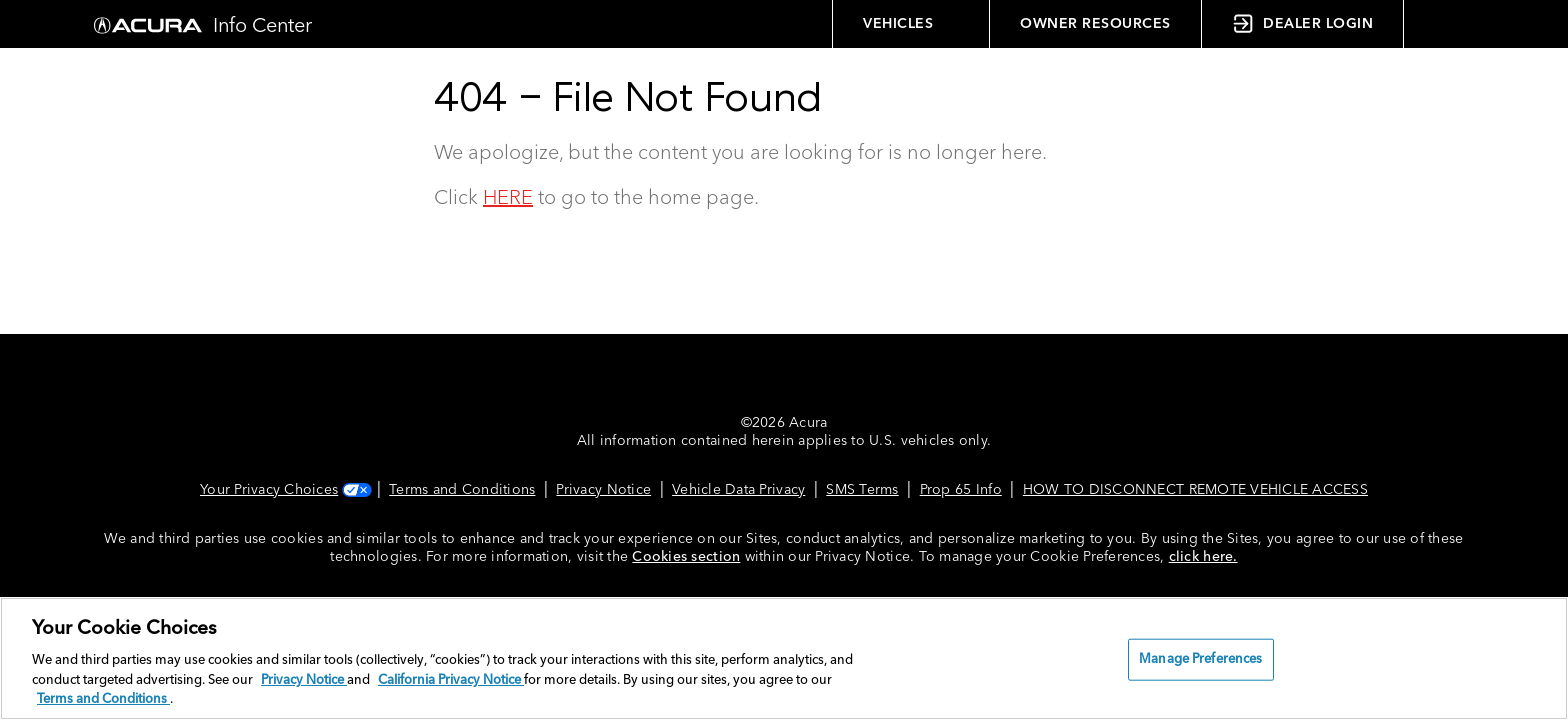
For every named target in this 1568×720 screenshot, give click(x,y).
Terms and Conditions (462, 490)
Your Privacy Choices (284, 490)
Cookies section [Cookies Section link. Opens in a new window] (686, 557)
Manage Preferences (1200, 659)
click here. (1203, 557)
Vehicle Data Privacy (738, 490)
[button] (1444, 24)
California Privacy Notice (451, 680)
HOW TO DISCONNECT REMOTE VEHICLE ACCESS (1195, 490)
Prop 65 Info (961, 490)
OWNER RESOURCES (1095, 24)
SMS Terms (862, 490)
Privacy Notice (603, 490)
